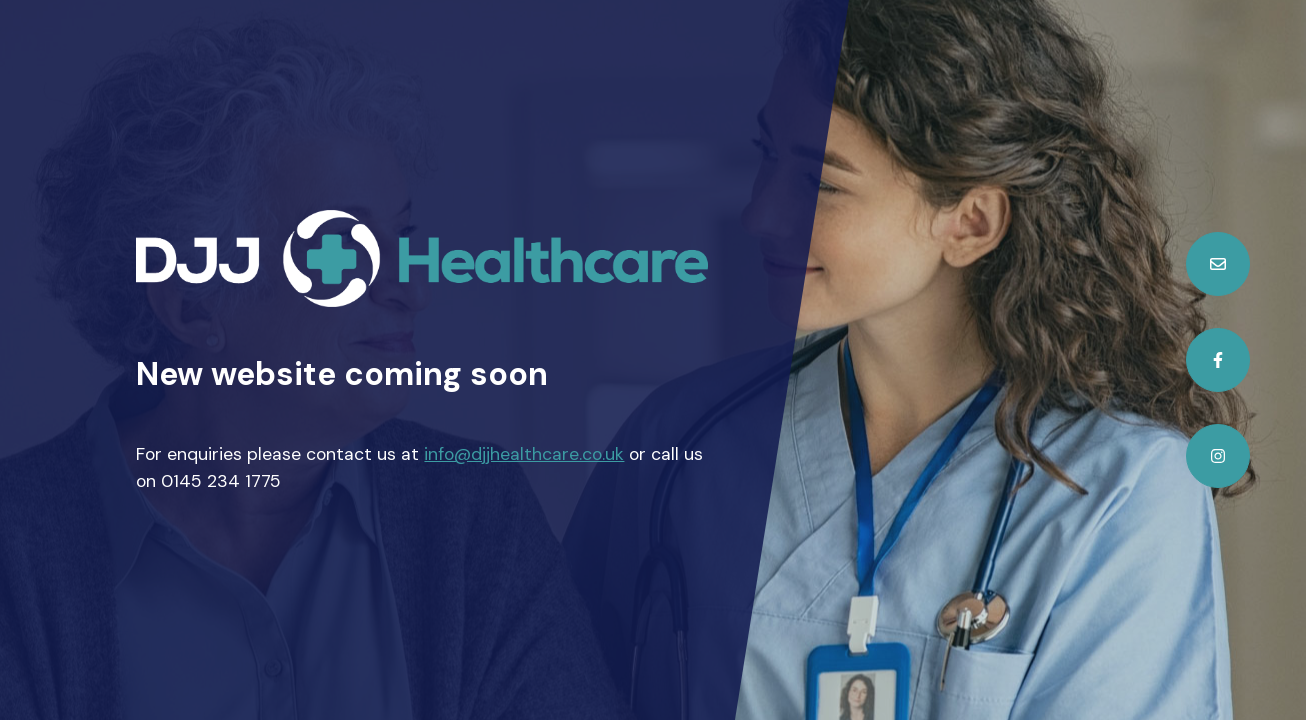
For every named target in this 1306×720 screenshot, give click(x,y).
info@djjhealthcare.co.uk (524, 454)
